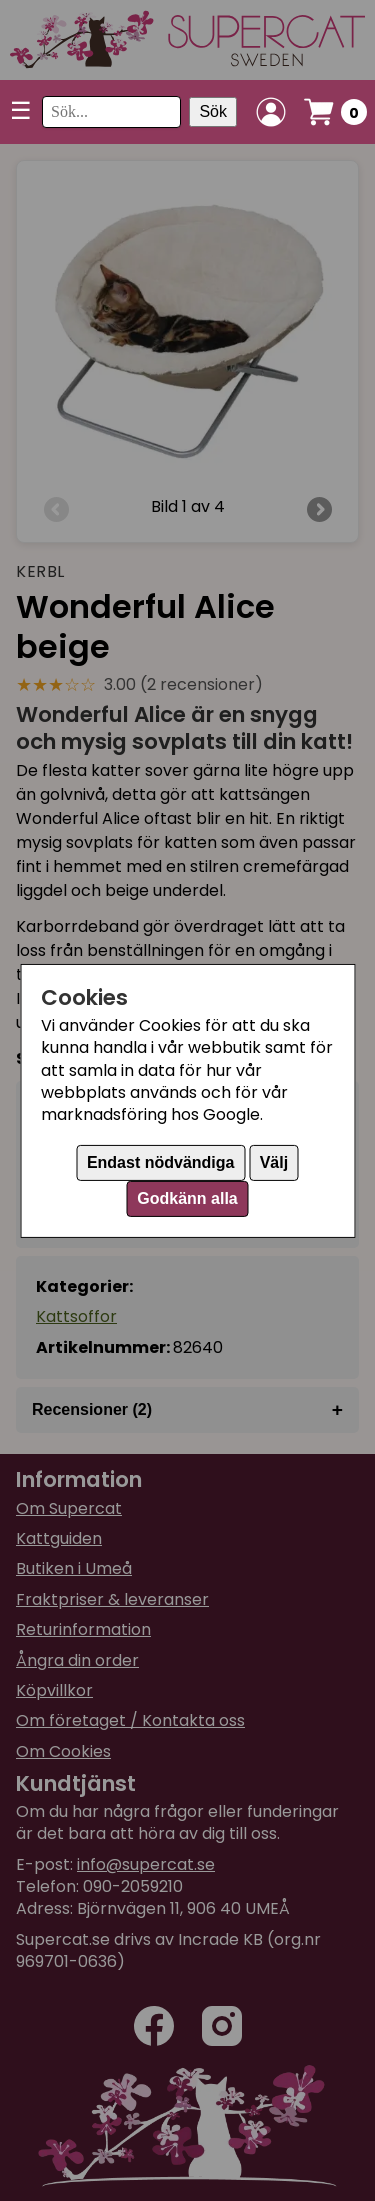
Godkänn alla (187, 1198)
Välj (274, 1162)
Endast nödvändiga (161, 1162)
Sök (213, 111)
